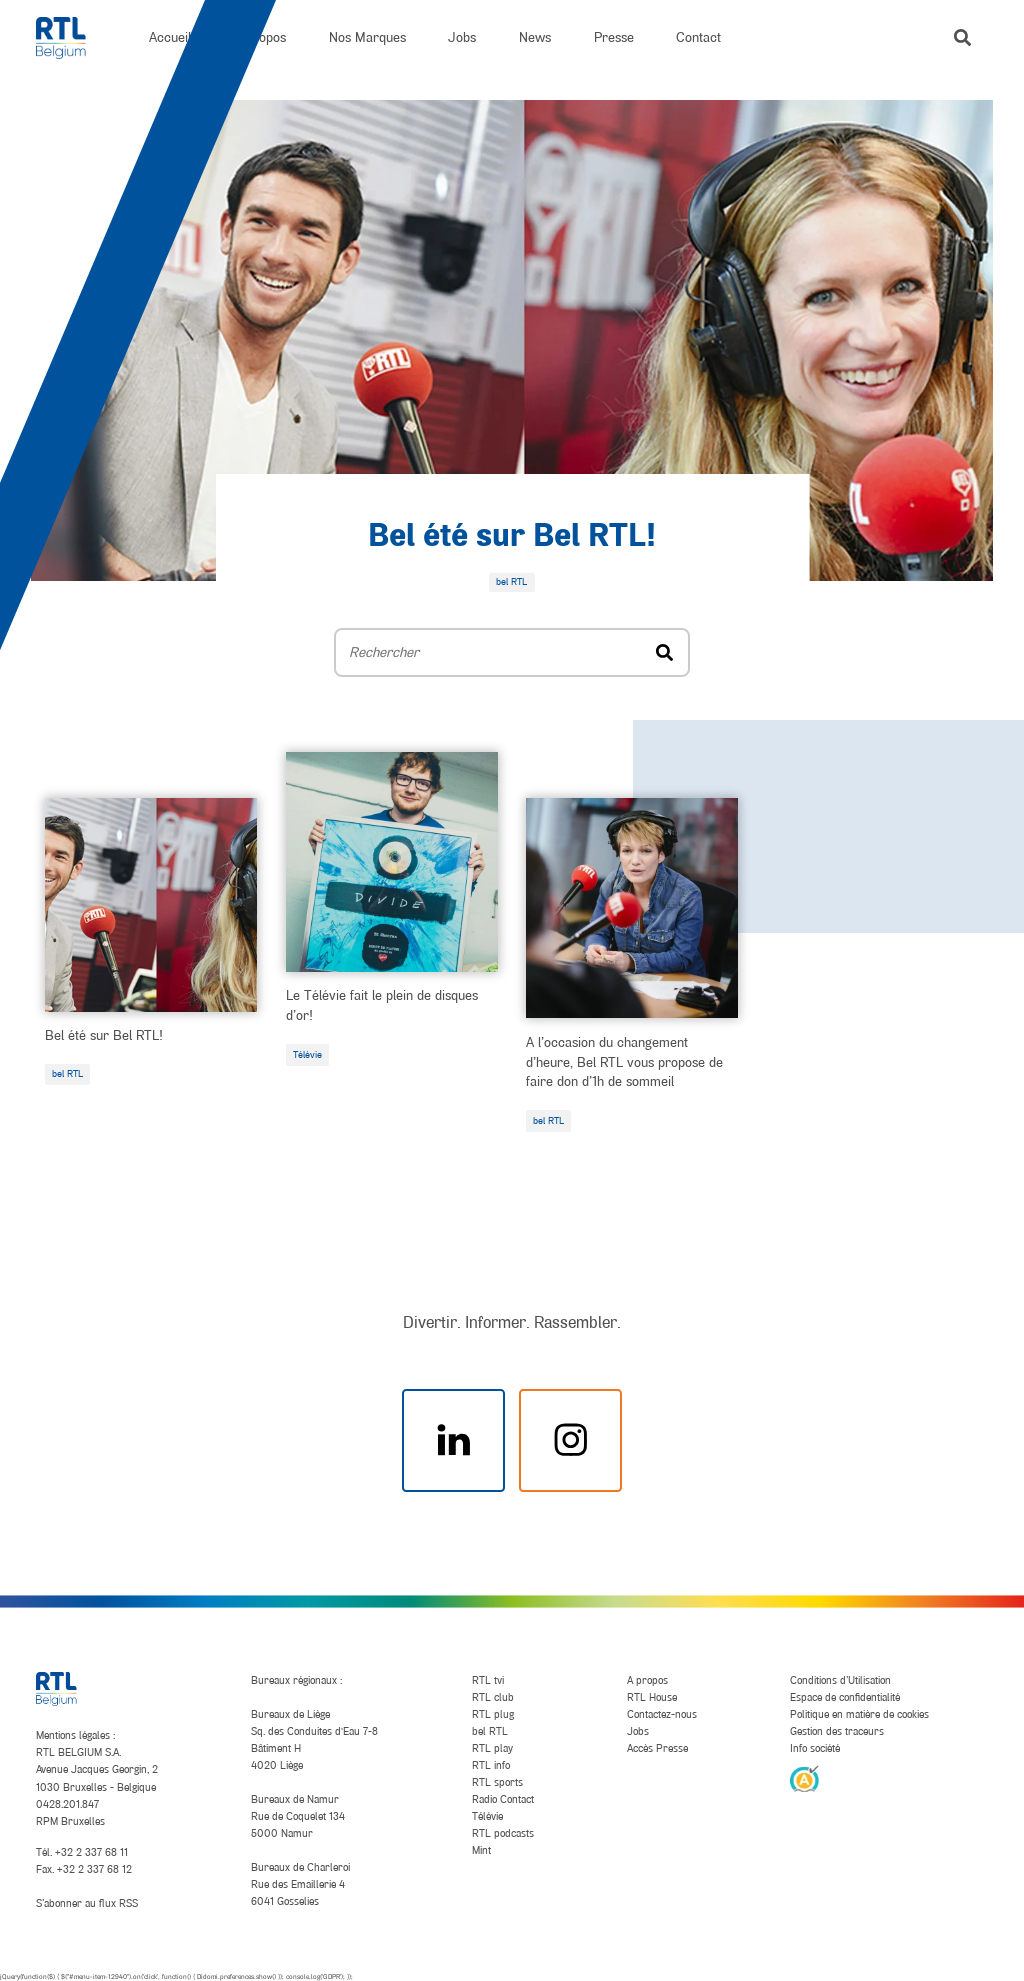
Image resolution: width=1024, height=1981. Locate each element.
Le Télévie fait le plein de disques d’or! (382, 1005)
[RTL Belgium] (71, 38)
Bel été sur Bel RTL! (512, 537)
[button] (962, 37)
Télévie (307, 1054)
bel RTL (67, 1073)
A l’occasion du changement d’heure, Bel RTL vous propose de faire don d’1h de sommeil (624, 1062)
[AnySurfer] (804, 1778)
